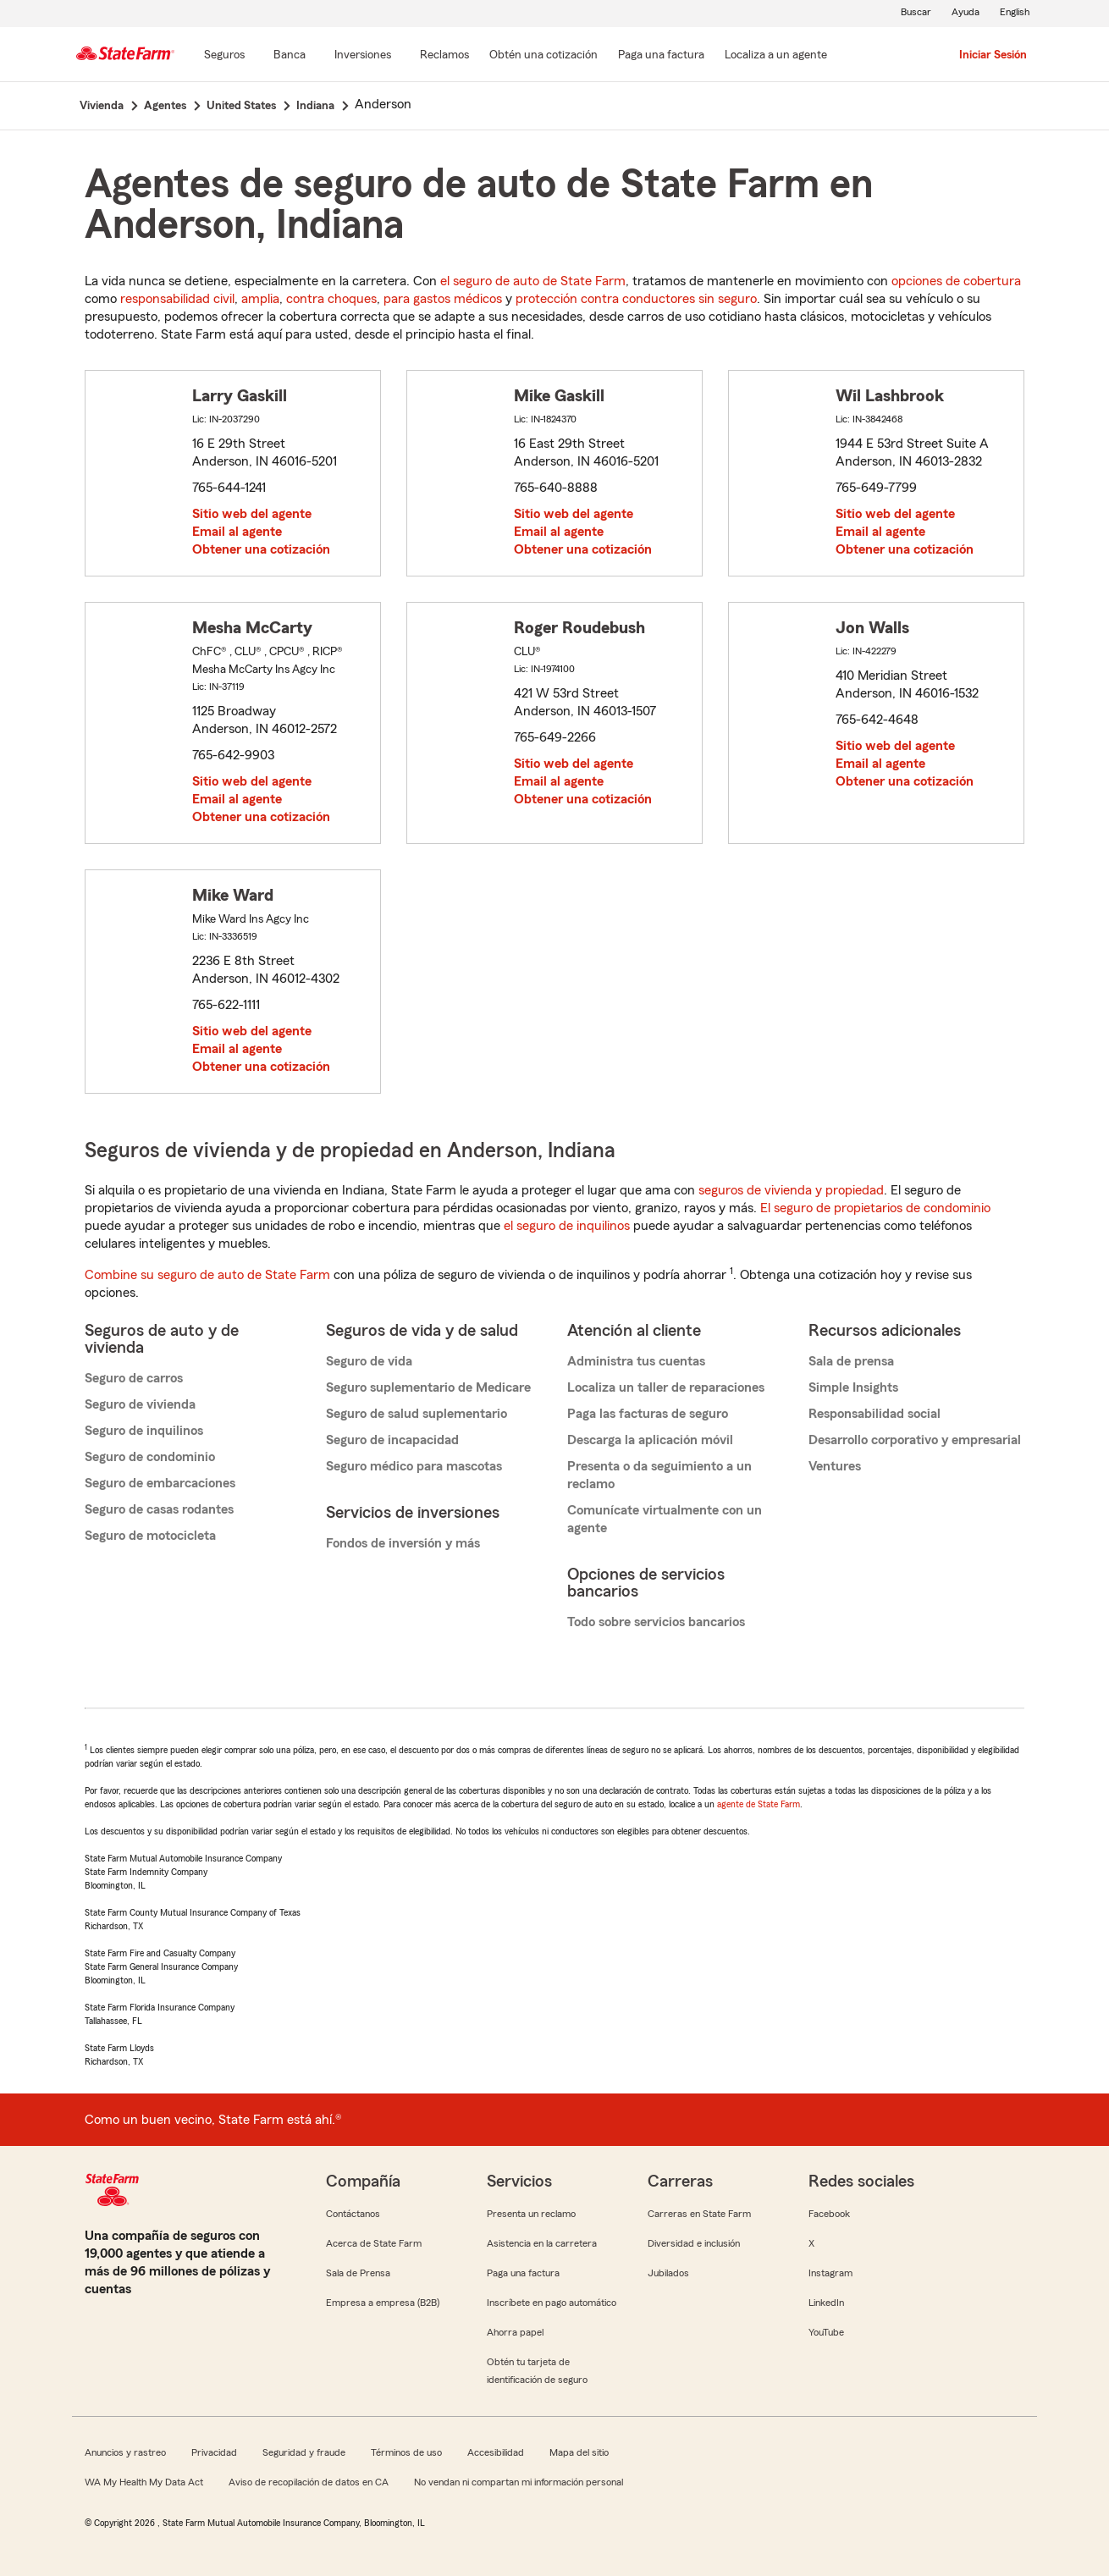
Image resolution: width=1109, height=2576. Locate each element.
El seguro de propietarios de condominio (875, 1208)
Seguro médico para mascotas (414, 1466)
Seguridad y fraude (303, 2452)
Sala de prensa (851, 1361)
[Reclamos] (444, 56)
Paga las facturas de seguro (647, 1413)
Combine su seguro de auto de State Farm (207, 1275)
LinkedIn (826, 2302)
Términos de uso (406, 2452)
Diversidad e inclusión (694, 2243)
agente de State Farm (758, 1804)
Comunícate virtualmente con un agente (664, 1519)
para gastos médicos (442, 299)
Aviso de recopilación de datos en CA (309, 2482)
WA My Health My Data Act (144, 2482)
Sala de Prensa (358, 2273)
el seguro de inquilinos (567, 1226)
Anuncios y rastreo (125, 2452)
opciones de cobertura (956, 281)
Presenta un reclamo (531, 2214)
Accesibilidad (495, 2452)
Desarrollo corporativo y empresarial (914, 1440)
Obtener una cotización (261, 549)
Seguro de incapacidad (392, 1440)
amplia (260, 299)
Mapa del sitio (579, 2452)
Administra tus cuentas (636, 1361)
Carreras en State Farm (699, 2214)
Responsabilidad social (874, 1413)
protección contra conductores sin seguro (636, 299)
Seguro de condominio (150, 1457)
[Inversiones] (363, 56)
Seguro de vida (369, 1361)
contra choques (331, 299)
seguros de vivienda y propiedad (791, 1190)
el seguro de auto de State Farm (533, 281)
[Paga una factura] (661, 56)
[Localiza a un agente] (776, 56)
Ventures (834, 1466)
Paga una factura (523, 2273)
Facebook (829, 2214)
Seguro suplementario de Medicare (428, 1387)
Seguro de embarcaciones (160, 1483)
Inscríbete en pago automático (551, 2302)
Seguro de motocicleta (150, 1535)
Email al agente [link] (237, 531)
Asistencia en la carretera (542, 2243)
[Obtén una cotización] (543, 56)
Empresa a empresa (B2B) (382, 2302)
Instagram (830, 2273)
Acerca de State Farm (374, 2243)
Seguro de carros (134, 1378)
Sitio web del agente (252, 514)
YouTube (826, 2332)
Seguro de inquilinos (144, 1430)
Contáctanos (353, 2214)
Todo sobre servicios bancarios (656, 1622)
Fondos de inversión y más (403, 1543)
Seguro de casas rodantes (159, 1509)
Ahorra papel (515, 2332)
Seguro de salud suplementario (416, 1413)
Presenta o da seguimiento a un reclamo (659, 1475)
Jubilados (668, 2273)
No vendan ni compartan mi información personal (518, 2482)
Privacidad (214, 2452)
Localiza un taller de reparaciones (665, 1387)
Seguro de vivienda (140, 1404)
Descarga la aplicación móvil (650, 1440)
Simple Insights (853, 1387)
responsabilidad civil (177, 299)
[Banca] (289, 56)
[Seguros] (224, 56)
